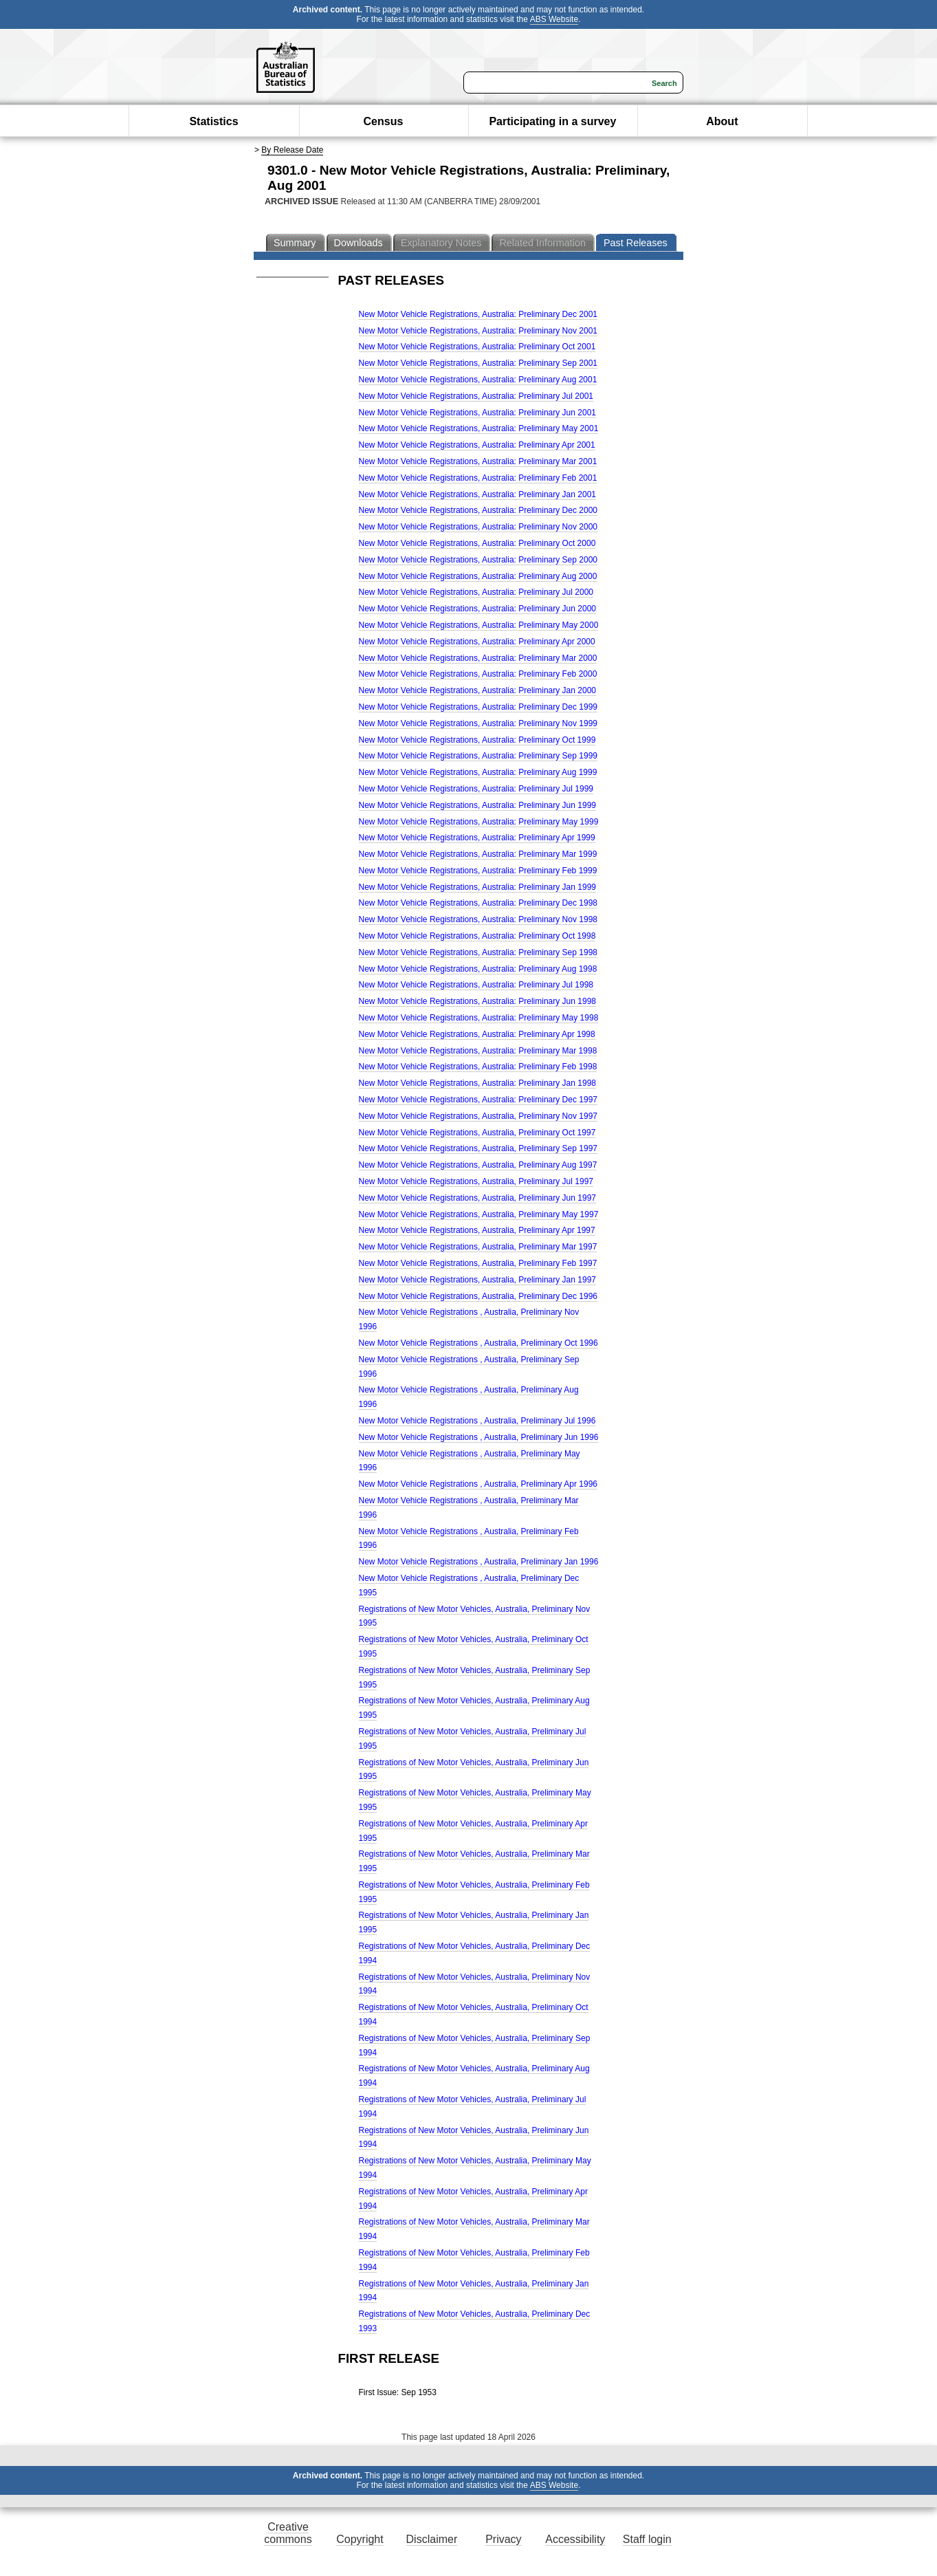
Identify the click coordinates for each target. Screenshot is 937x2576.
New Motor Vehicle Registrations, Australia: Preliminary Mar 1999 (478, 854)
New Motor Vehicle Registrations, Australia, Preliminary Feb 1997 (478, 1263)
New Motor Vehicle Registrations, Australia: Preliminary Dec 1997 (478, 1099)
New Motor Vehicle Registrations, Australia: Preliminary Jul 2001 (476, 396)
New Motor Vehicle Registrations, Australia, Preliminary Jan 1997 (478, 1280)
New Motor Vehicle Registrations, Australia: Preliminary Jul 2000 (476, 592)
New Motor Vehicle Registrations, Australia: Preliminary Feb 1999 (478, 870)
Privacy (503, 2539)
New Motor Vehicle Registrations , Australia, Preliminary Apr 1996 (478, 1484)
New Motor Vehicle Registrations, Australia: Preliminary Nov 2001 (478, 331)
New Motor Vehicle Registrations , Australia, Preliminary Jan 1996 (479, 1562)
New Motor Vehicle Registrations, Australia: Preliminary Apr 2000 (477, 641)
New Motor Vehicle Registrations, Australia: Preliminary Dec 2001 (478, 314)
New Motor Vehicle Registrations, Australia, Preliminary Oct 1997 (477, 1132)
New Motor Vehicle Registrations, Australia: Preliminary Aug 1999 (478, 772)
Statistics (213, 121)
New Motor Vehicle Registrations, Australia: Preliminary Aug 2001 (478, 379)
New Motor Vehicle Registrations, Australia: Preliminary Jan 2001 (478, 494)
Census (384, 121)
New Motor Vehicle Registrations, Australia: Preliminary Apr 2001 (477, 445)
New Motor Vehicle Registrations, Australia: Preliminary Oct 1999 (477, 740)
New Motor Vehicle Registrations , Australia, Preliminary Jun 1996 (479, 1437)
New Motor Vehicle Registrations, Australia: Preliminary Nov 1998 (478, 919)
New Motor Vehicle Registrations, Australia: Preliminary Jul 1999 (476, 789)
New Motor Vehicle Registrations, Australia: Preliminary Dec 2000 (478, 510)
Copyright (359, 2539)
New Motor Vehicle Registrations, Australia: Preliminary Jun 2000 (478, 608)
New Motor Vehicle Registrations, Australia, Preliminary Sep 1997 (478, 1148)
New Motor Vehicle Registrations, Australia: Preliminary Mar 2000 (478, 658)
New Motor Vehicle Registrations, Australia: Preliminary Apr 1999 (477, 837)
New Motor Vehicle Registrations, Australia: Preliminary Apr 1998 (477, 1034)
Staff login (647, 2539)
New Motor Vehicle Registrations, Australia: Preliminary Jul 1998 (476, 985)
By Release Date (292, 150)
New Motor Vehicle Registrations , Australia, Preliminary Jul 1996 (477, 1421)
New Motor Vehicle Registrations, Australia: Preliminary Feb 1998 (478, 1066)
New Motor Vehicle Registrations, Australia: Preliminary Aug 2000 (478, 576)
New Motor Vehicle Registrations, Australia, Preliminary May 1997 (479, 1214)
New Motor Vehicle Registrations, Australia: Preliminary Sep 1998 (478, 952)
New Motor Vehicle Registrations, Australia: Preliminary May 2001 (479, 428)
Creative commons (287, 2533)
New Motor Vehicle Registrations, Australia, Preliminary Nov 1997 (478, 1116)
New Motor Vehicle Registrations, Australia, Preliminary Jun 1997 (478, 1198)
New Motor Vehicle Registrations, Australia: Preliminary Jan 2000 (478, 690)
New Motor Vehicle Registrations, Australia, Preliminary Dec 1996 (478, 1296)
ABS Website (554, 19)
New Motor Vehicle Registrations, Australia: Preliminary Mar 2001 (478, 461)
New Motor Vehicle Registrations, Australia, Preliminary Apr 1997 (477, 1230)
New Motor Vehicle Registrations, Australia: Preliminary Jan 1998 (478, 1083)
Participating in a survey (552, 121)
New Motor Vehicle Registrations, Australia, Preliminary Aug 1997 (478, 1165)
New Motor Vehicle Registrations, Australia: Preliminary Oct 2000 (477, 543)
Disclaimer (432, 2539)
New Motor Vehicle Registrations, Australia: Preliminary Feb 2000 (478, 674)
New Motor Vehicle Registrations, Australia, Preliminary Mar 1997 (478, 1247)
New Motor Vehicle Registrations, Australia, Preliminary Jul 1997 (476, 1181)
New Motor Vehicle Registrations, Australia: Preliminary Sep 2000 (478, 560)
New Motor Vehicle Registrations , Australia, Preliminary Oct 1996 (478, 1343)
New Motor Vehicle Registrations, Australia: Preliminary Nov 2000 (478, 527)
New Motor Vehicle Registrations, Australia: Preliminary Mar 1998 (478, 1051)
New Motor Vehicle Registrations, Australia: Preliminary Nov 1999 (478, 723)
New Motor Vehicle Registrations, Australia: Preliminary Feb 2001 (478, 478)
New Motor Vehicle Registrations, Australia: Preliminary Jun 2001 (478, 412)
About (722, 121)
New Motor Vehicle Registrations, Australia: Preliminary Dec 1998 (478, 903)
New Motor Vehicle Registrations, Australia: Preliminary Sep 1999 (478, 756)
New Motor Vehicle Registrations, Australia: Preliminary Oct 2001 (477, 346)
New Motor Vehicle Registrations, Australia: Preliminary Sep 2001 (478, 363)
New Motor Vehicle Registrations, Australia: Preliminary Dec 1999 (478, 707)
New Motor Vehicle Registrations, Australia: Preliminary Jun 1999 (478, 805)
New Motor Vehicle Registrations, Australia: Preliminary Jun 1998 (478, 1001)
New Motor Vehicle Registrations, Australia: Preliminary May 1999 (479, 822)
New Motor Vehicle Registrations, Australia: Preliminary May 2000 (479, 625)
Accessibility (575, 2539)
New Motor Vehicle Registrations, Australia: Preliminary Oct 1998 (477, 936)
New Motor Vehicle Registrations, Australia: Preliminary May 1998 (479, 1018)
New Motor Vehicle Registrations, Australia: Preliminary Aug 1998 (478, 969)
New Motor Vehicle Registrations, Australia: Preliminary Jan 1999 (478, 887)
